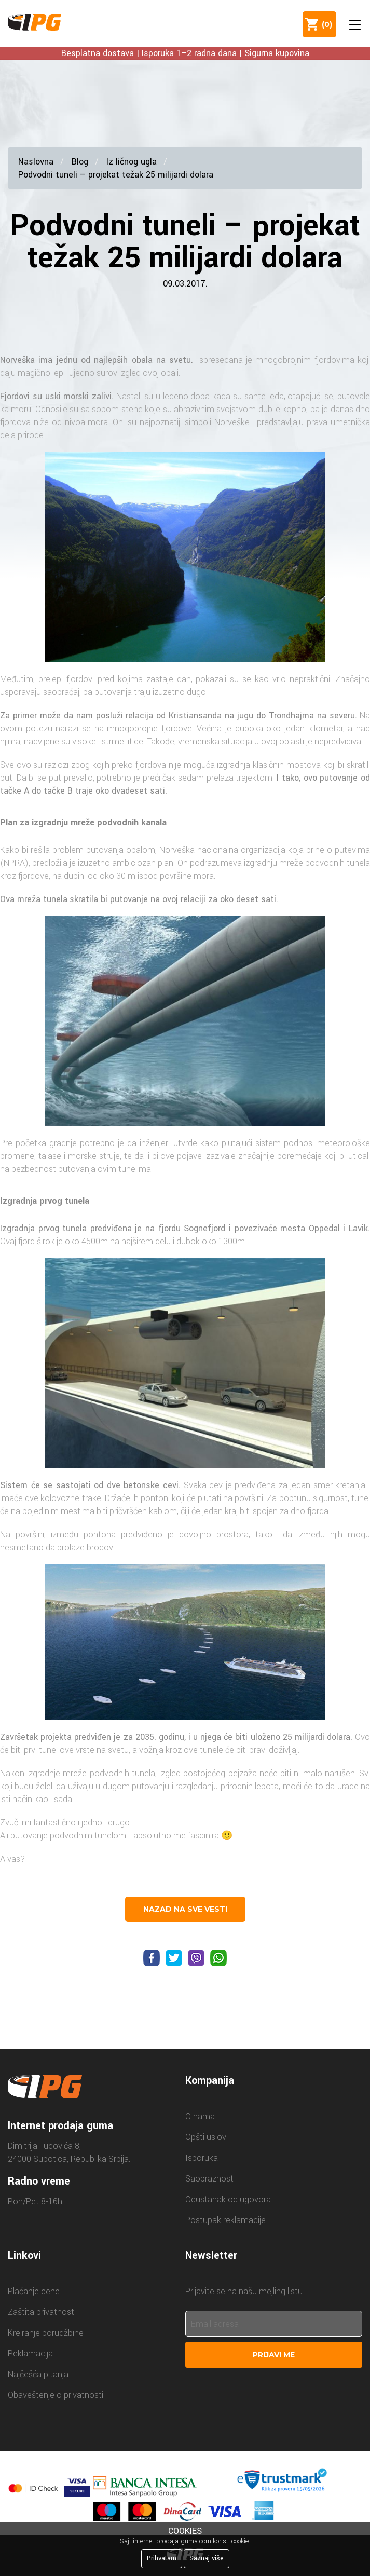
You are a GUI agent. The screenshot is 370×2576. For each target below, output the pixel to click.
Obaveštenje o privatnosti (55, 2395)
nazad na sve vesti (185, 1909)
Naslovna (35, 162)
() (325, 24)
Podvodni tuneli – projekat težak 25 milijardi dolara (115, 175)
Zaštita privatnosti (42, 2312)
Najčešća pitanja (38, 2374)
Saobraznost (209, 2179)
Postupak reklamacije (225, 2220)
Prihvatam (161, 2558)
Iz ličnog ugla (131, 162)
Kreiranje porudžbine (46, 2333)
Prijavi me (274, 2355)
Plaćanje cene (34, 2291)
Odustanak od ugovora (228, 2199)
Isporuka (201, 2158)
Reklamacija (30, 2354)
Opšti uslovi (206, 2137)
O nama (200, 2116)
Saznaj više (206, 2558)
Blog (80, 162)
